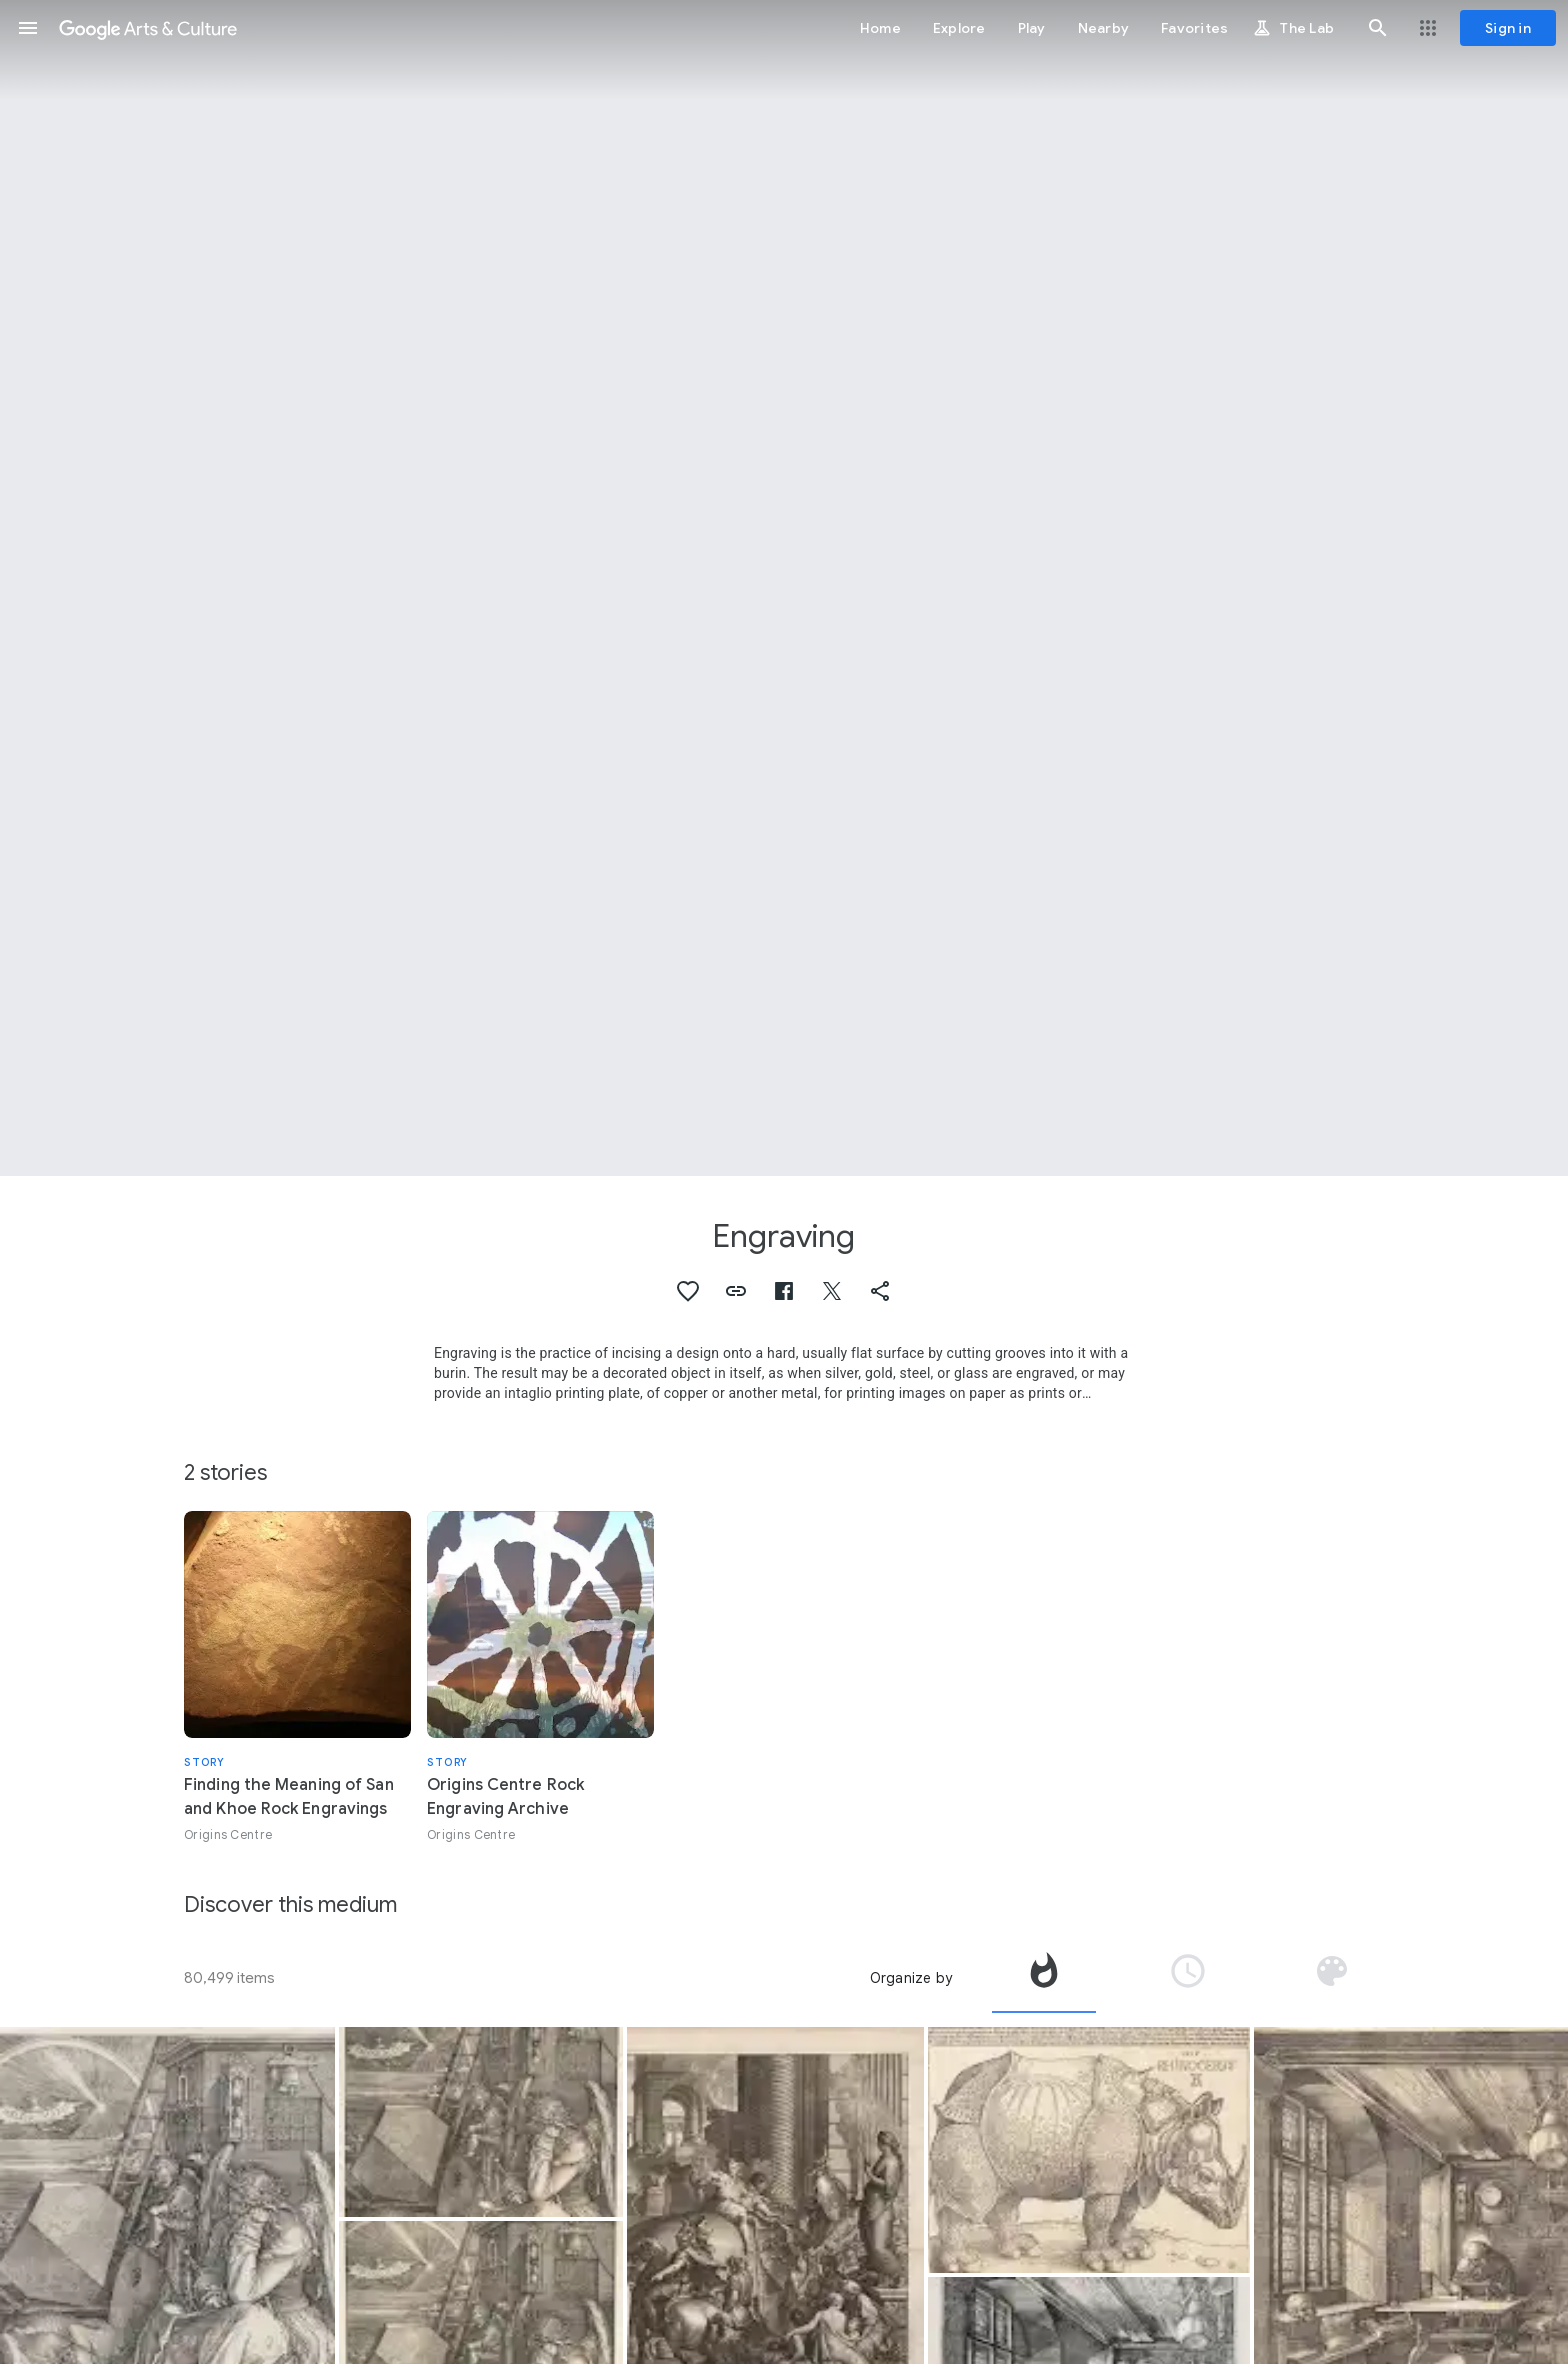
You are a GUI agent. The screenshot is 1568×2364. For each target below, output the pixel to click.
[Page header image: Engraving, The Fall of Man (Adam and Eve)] (784, 588)
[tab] (1044, 1978)
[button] (28, 28)
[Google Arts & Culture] (148, 28)
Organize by (911, 1978)
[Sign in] (1508, 28)
